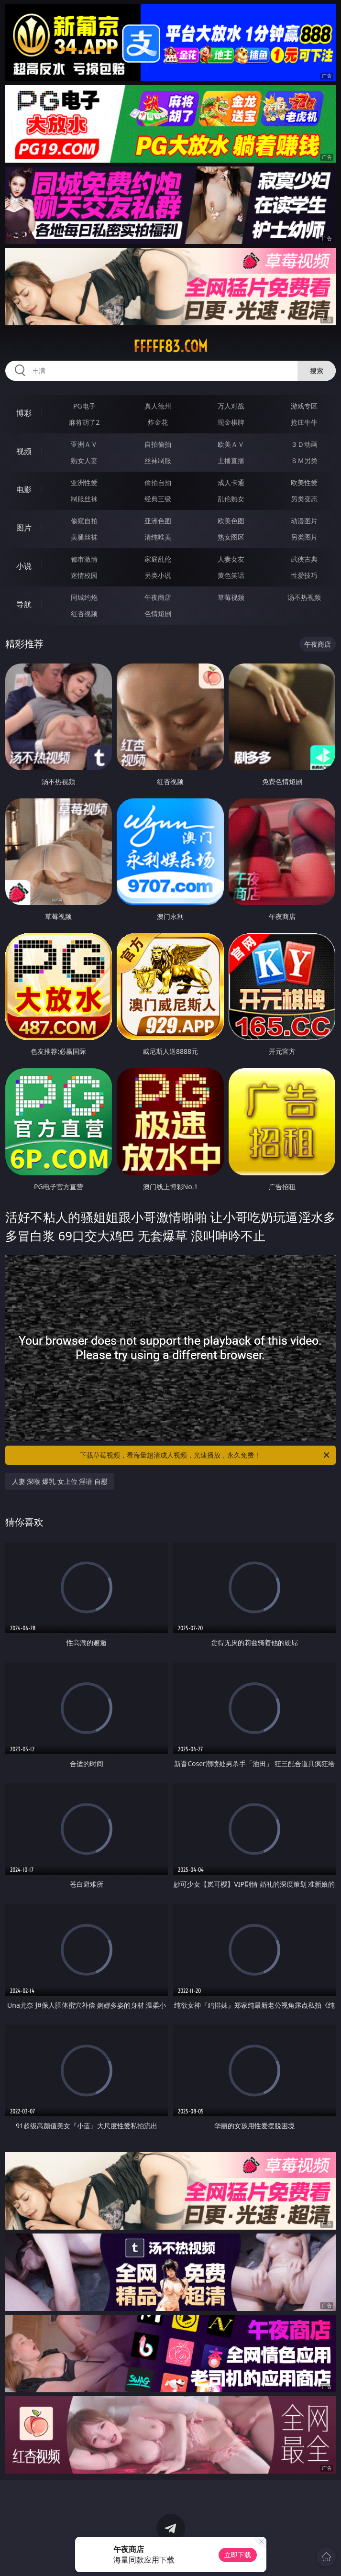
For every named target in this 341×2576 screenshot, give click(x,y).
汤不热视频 (304, 597)
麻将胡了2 (84, 422)
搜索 (316, 370)
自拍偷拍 (157, 444)
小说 (24, 566)
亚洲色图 (157, 520)
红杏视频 (84, 613)
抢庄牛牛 (304, 422)
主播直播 (231, 460)
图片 (24, 527)
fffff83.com (170, 346)
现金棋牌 (231, 422)
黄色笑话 (231, 575)
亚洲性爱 (84, 482)
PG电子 (84, 405)
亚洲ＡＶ (84, 444)
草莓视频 (231, 597)
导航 (24, 604)
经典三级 (157, 498)
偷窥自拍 (84, 520)
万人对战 (231, 405)
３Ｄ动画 (304, 444)
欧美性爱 (304, 482)
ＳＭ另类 (304, 460)
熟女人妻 (84, 460)
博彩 (24, 413)
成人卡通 (231, 482)
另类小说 (157, 575)
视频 (24, 451)
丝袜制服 (157, 460)
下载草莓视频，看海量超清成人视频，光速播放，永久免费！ (205, 1455)
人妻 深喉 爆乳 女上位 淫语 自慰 (60, 1481)
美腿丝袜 (84, 537)
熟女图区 (231, 537)
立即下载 (237, 2554)
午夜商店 (157, 597)
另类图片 (304, 537)
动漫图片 (304, 520)
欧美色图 (231, 520)
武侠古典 (304, 559)
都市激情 (84, 559)
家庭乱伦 (157, 559)
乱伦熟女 (231, 498)
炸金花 (158, 422)
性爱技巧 (304, 575)
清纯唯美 (157, 537)
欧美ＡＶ (231, 444)
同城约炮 (84, 597)
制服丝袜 (84, 498)
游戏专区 (304, 405)
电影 (24, 489)
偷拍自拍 (157, 482)
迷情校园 (84, 575)
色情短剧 (157, 613)
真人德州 (157, 405)
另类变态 (304, 498)
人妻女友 (231, 559)
